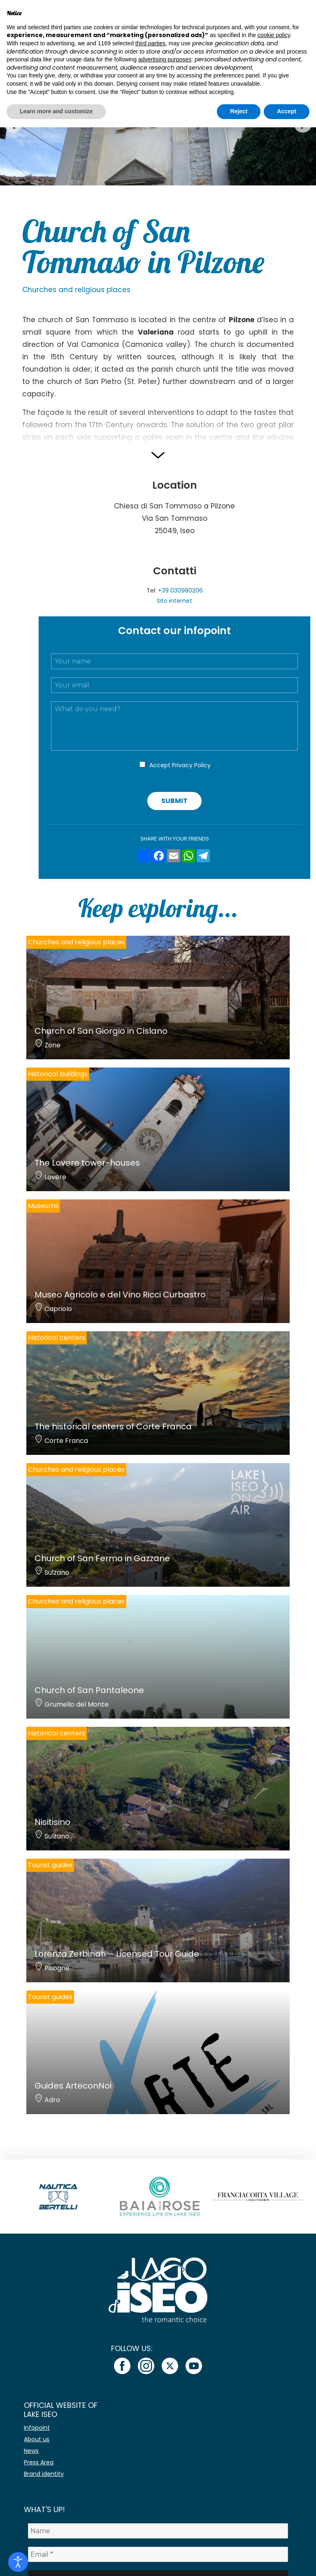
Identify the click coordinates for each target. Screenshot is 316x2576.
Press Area (38, 2462)
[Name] (158, 2531)
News (31, 2451)
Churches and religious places (76, 290)
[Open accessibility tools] (18, 2562)
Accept (180, 765)
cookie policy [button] (274, 35)
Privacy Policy (191, 765)
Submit (174, 801)
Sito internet (174, 601)
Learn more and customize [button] (56, 111)
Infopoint (37, 2428)
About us (36, 2439)
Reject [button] (238, 111)
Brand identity (44, 2474)
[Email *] (158, 2554)
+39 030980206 (180, 590)
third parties (150, 43)
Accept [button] (286, 111)
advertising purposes (164, 59)
